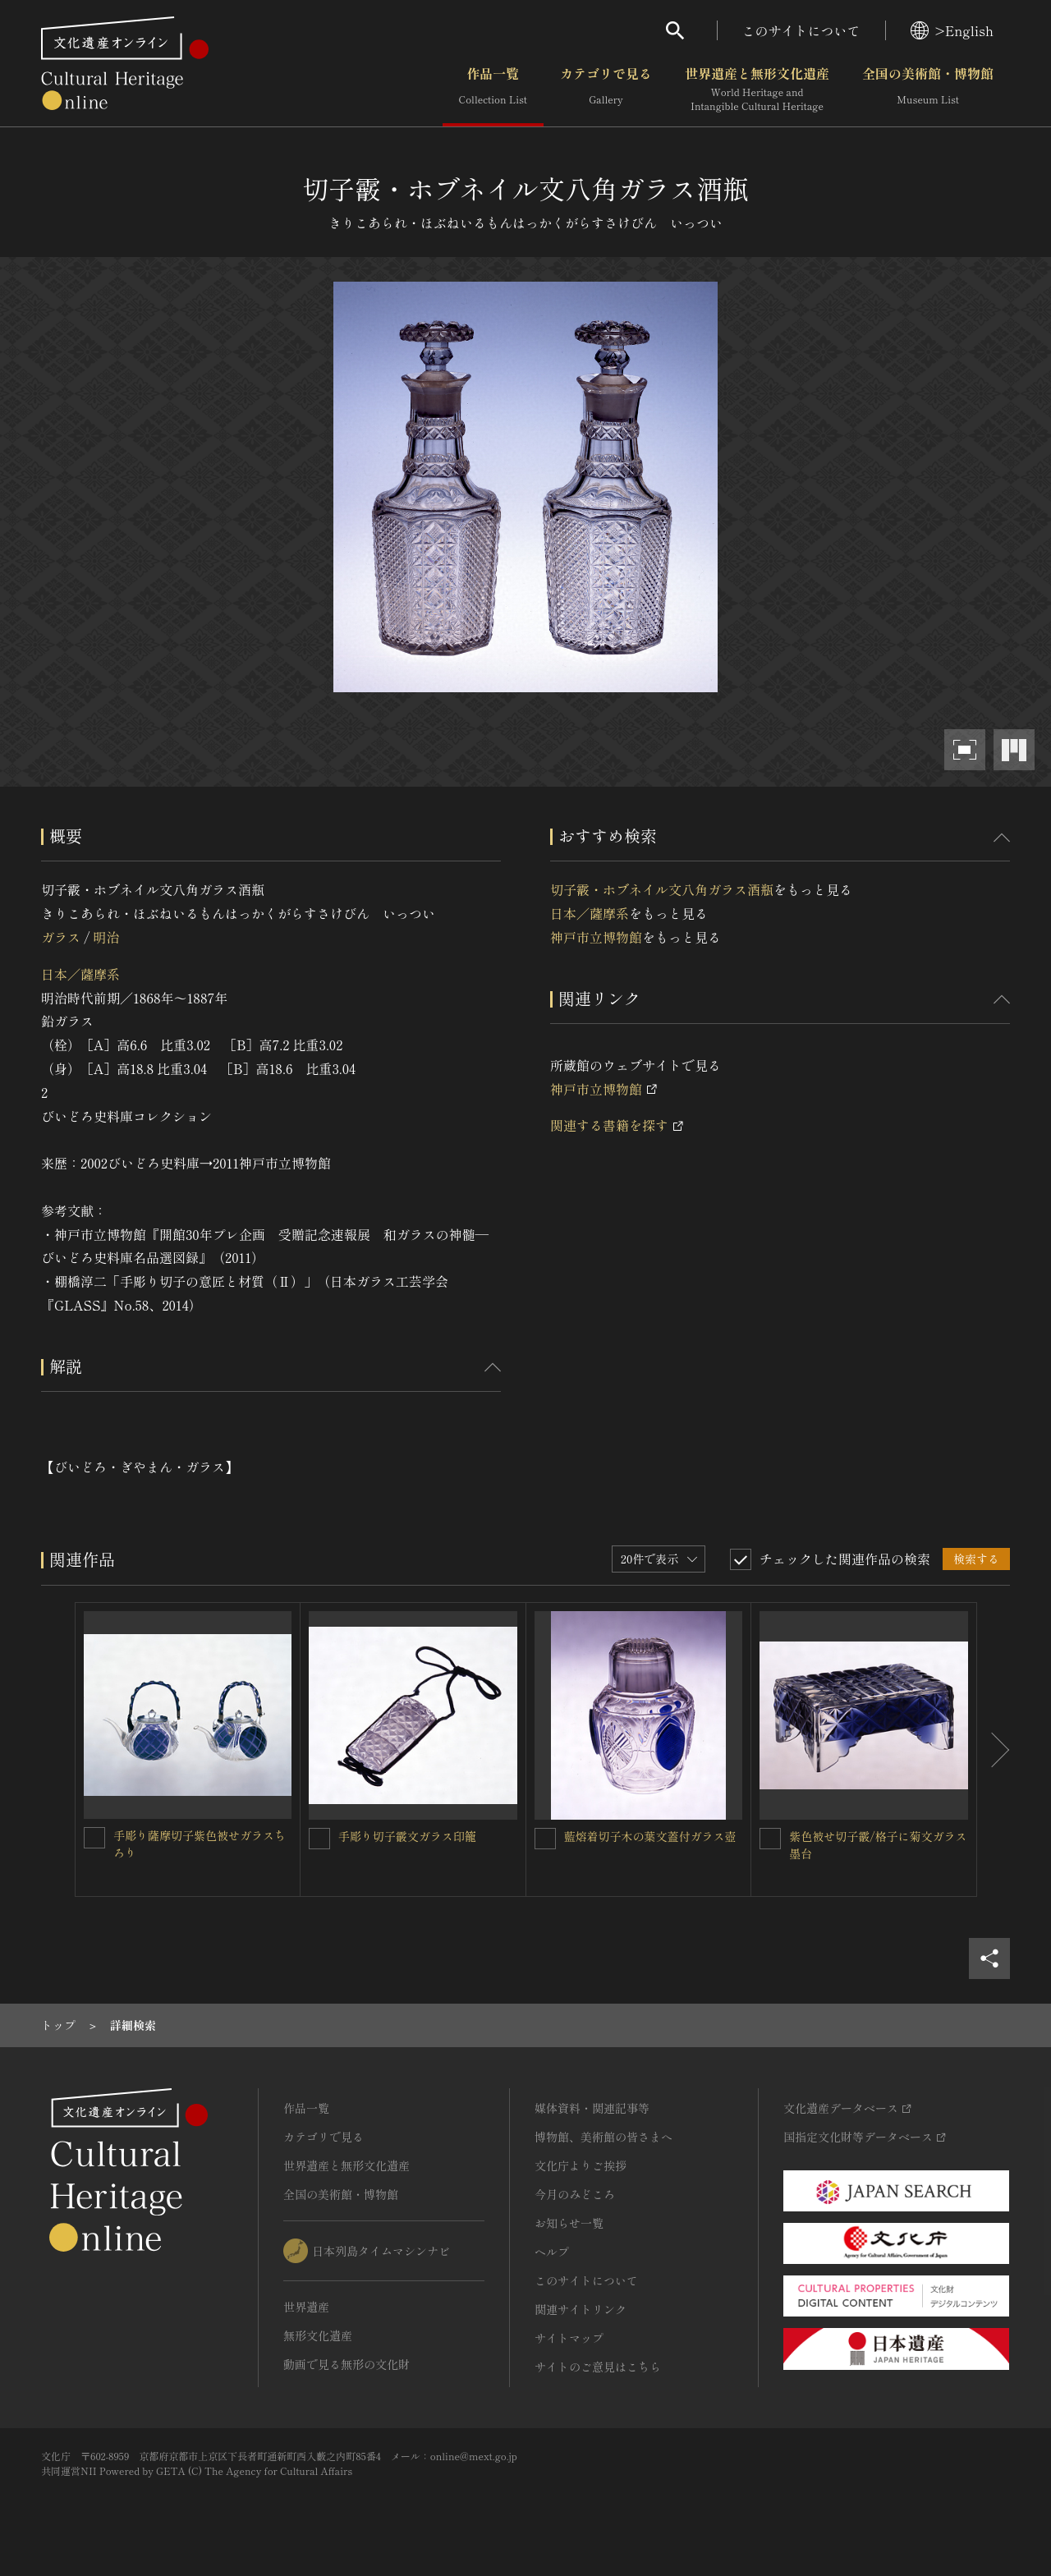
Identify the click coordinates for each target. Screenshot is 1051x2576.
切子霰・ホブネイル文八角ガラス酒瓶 (661, 889)
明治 (106, 937)
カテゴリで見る (606, 89)
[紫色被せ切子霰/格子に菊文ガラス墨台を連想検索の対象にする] (770, 1838)
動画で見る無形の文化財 (346, 2364)
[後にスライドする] (993, 1749)
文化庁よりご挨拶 (580, 2165)
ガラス (60, 937)
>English (952, 30)
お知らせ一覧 (569, 2223)
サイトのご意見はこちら (598, 2366)
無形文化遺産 (317, 2335)
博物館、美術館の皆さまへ (603, 2136)
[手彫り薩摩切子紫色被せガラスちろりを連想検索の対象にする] (94, 1837)
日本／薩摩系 (80, 974)
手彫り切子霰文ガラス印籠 (407, 1836)
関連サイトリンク (580, 2309)
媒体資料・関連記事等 (592, 2108)
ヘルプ (552, 2251)
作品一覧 (493, 89)
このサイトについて (801, 30)
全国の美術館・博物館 (928, 89)
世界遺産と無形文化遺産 (757, 89)
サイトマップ (569, 2338)
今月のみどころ (575, 2194)
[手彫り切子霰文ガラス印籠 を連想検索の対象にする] (319, 1838)
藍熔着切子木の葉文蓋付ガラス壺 (650, 1836)
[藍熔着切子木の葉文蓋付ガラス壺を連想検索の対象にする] (545, 1838)
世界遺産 (306, 2306)
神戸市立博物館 (596, 937)
